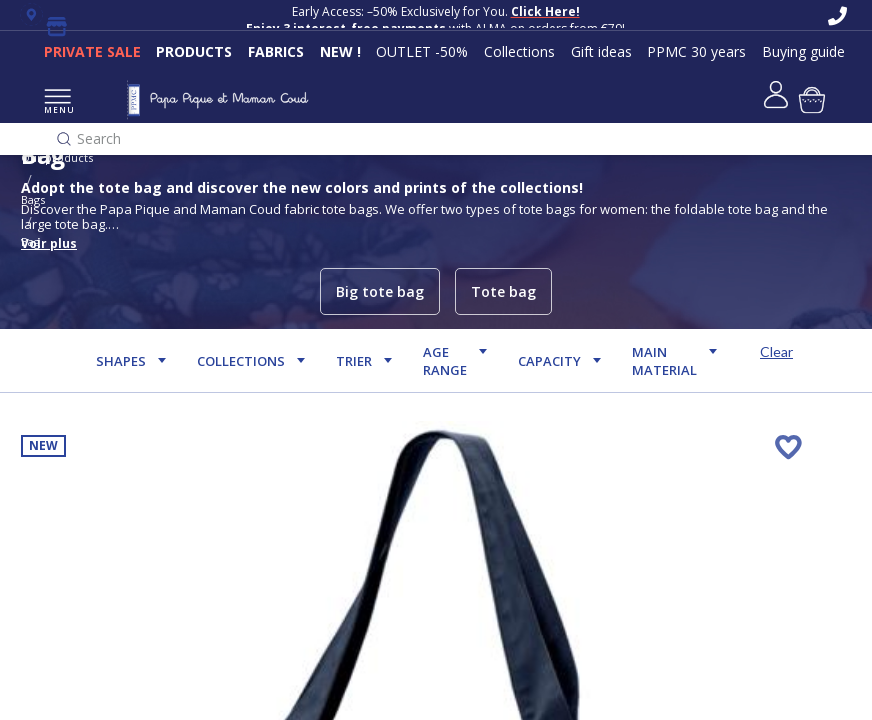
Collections (519, 51)
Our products (57, 157)
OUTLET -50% (422, 51)
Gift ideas (601, 51)
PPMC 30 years (696, 51)
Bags (33, 199)
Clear (776, 351)
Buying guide (803, 51)
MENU (57, 102)
